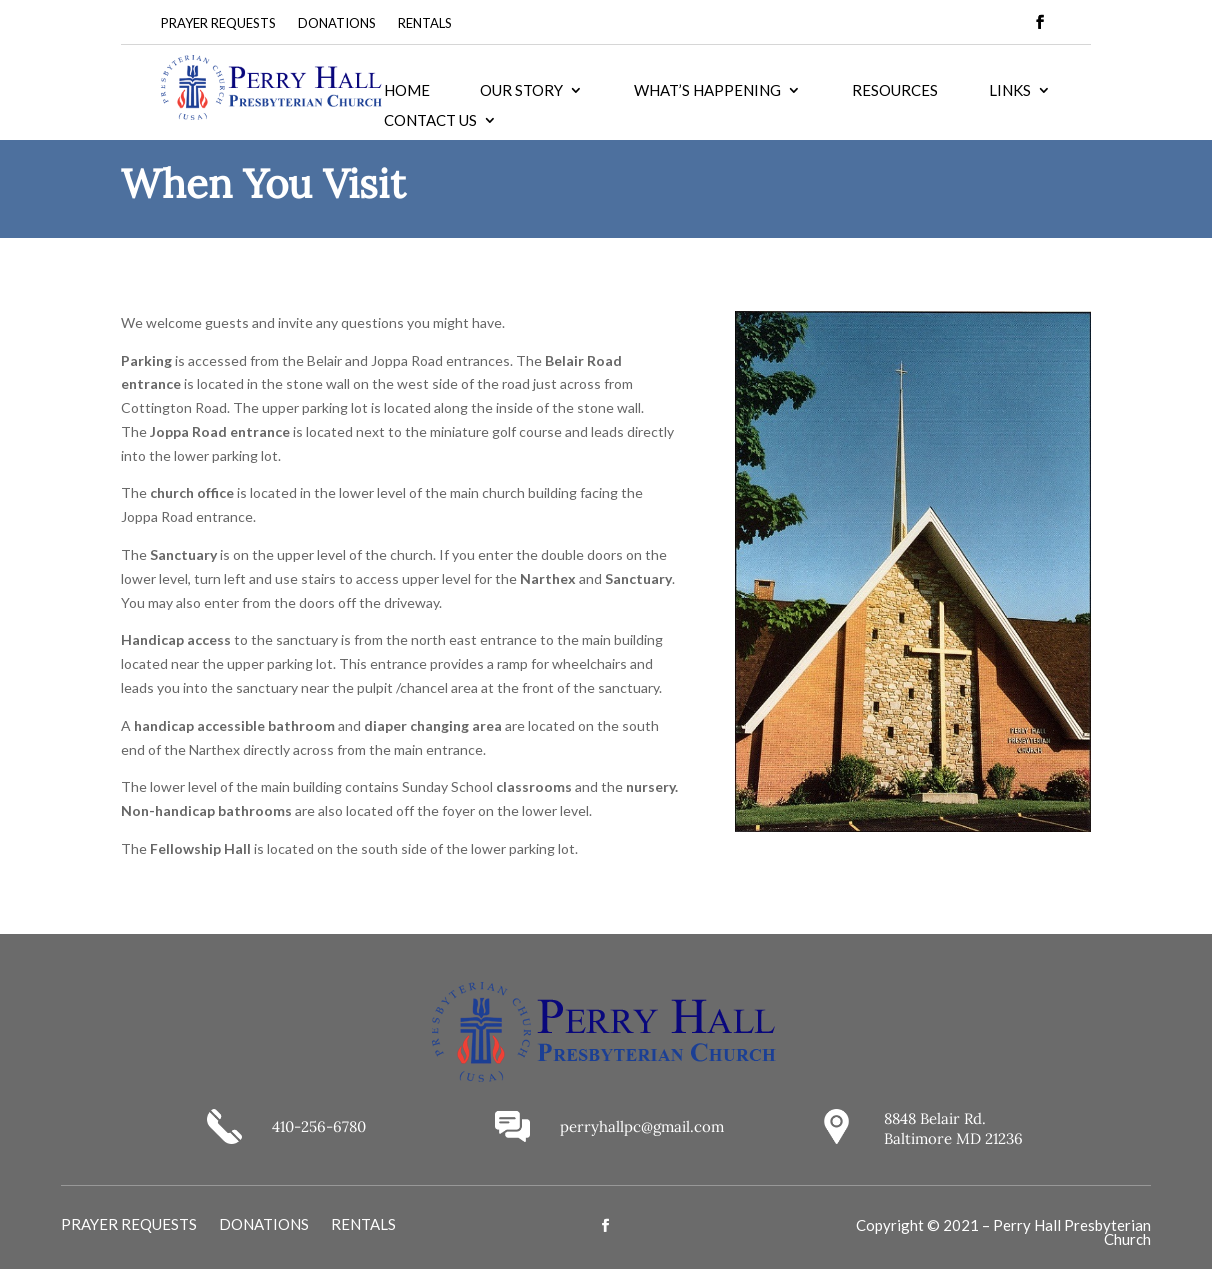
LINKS (1010, 91)
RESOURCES (895, 91)
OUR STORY (521, 91)
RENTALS (425, 23)
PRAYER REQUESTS (218, 23)
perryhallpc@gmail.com (642, 1126)
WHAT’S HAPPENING (707, 91)
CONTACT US (430, 121)
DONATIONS (337, 23)
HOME (407, 91)
